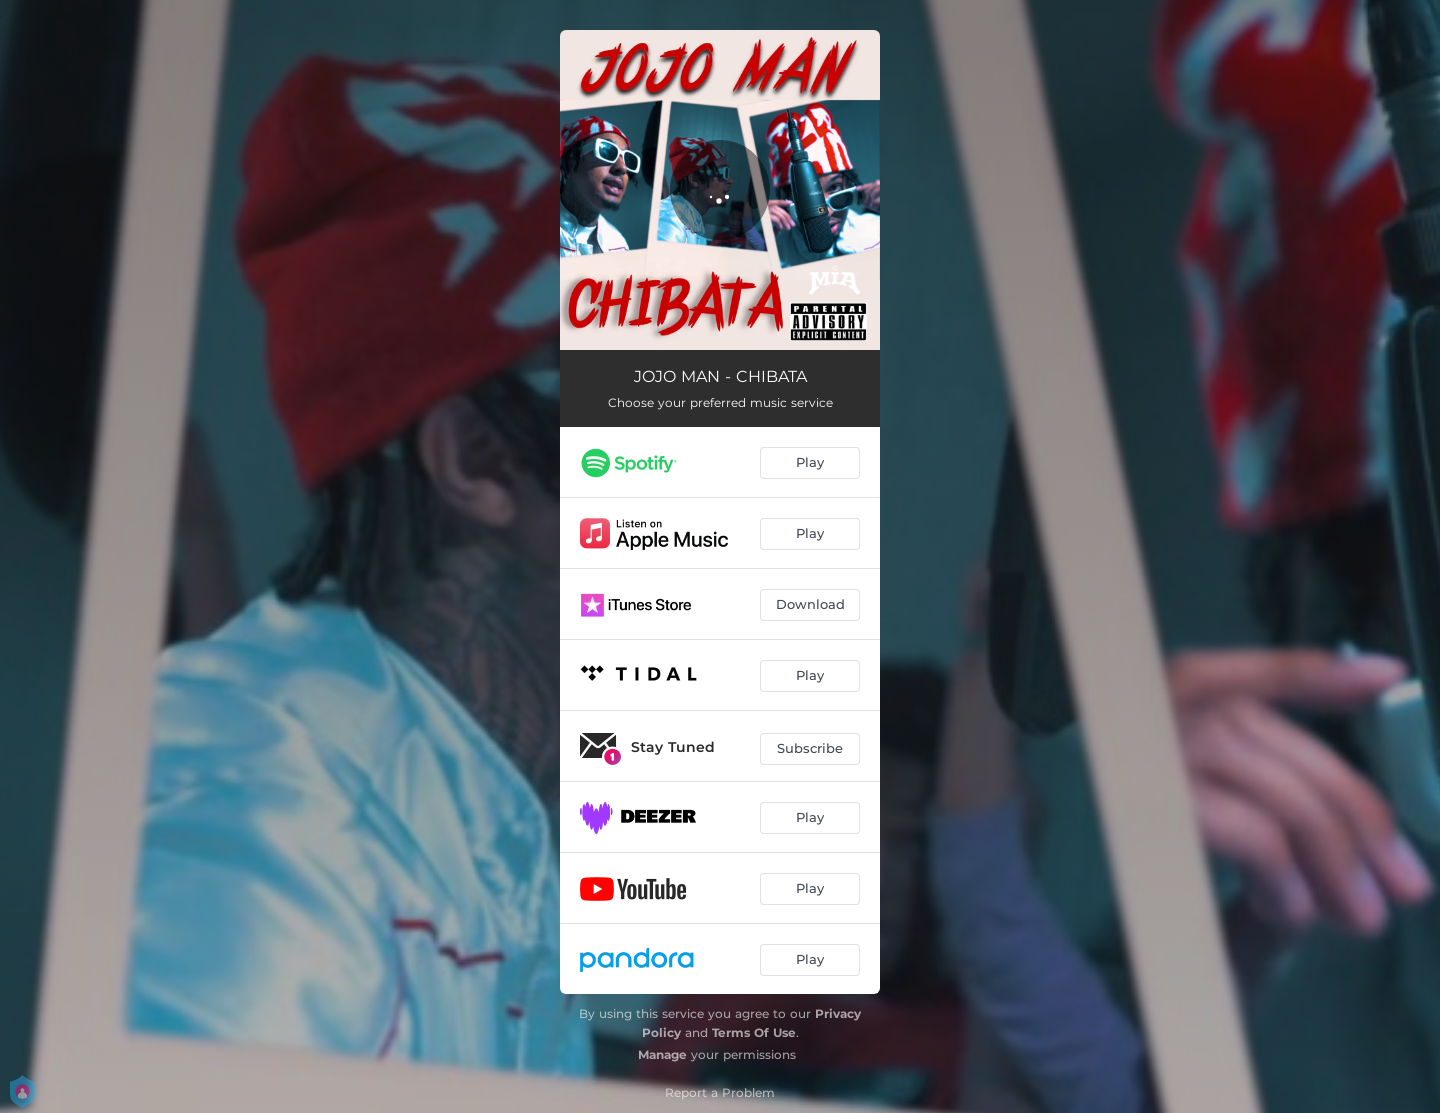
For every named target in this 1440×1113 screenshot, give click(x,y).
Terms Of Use (754, 1032)
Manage (662, 1054)
